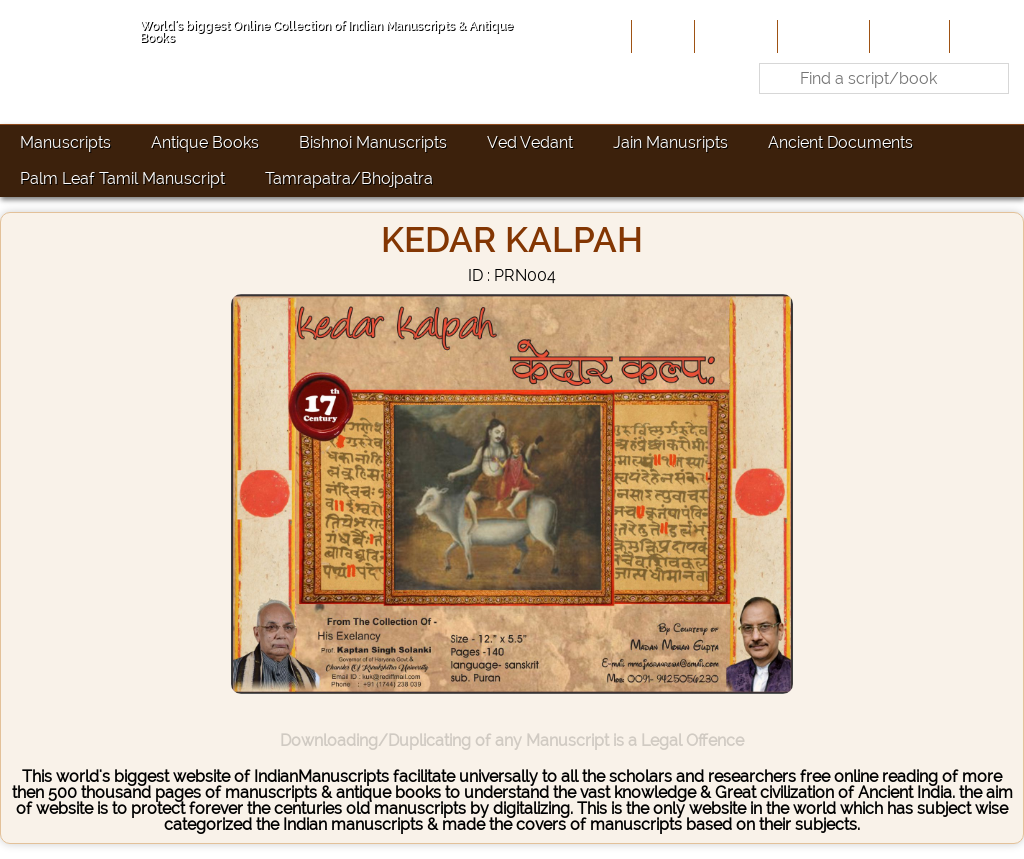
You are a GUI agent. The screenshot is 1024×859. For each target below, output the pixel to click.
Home (661, 36)
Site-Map (907, 36)
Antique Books (205, 142)
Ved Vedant (530, 142)
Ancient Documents (840, 142)
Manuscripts (65, 142)
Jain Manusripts (670, 142)
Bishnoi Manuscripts (373, 142)
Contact (984, 36)
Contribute (821, 36)
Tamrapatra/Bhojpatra (349, 178)
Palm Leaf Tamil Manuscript (122, 178)
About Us (734, 36)
